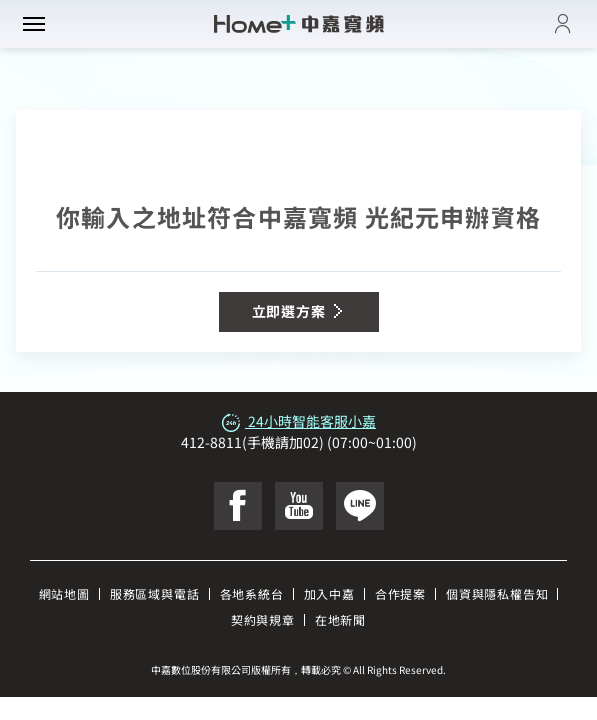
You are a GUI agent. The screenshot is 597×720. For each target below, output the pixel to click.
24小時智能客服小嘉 (298, 421)
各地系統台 (252, 593)
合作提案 (400, 593)
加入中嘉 (329, 593)
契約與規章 (263, 619)
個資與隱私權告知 (497, 593)
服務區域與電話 (155, 593)
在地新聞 (340, 619)
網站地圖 (64, 593)
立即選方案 (299, 311)
